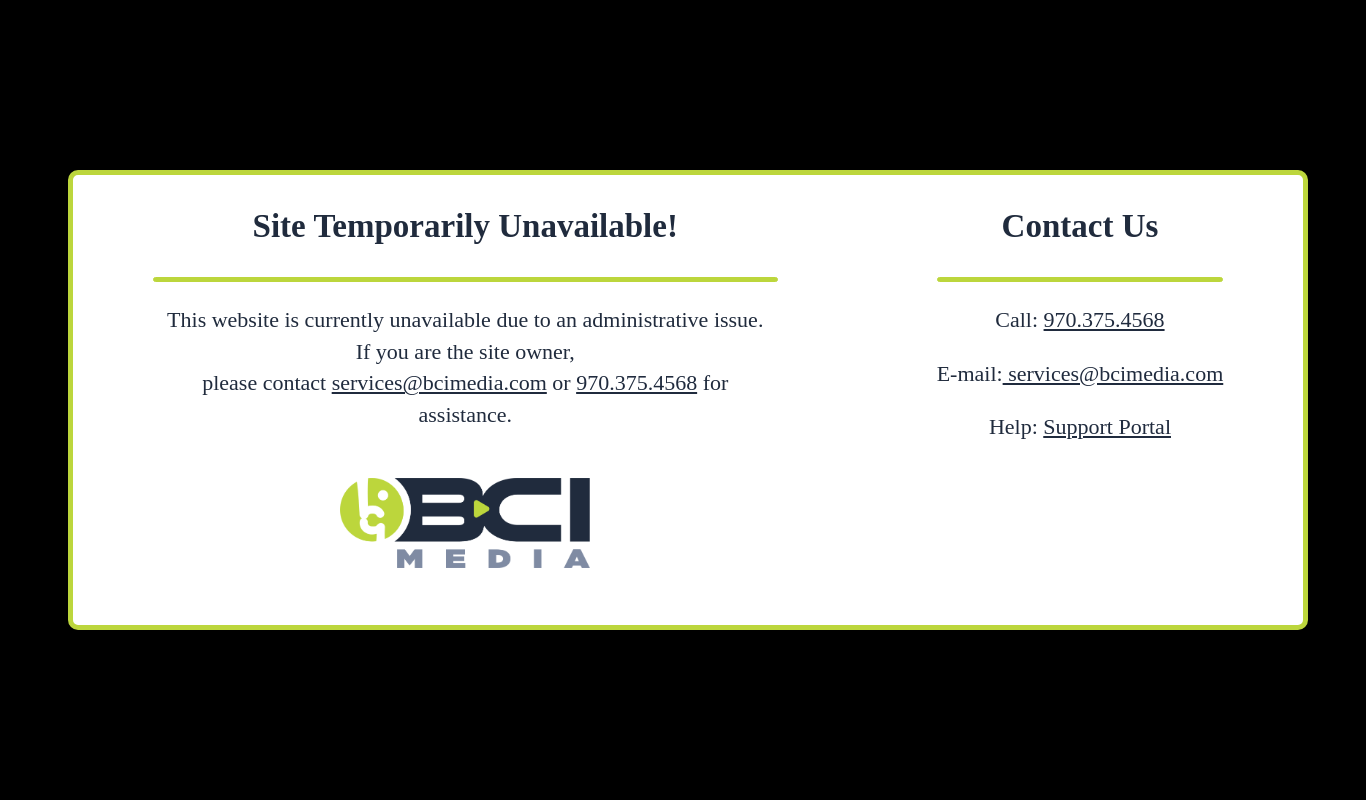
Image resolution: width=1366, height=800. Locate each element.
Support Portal (1107, 426)
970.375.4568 (636, 382)
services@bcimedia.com (439, 382)
